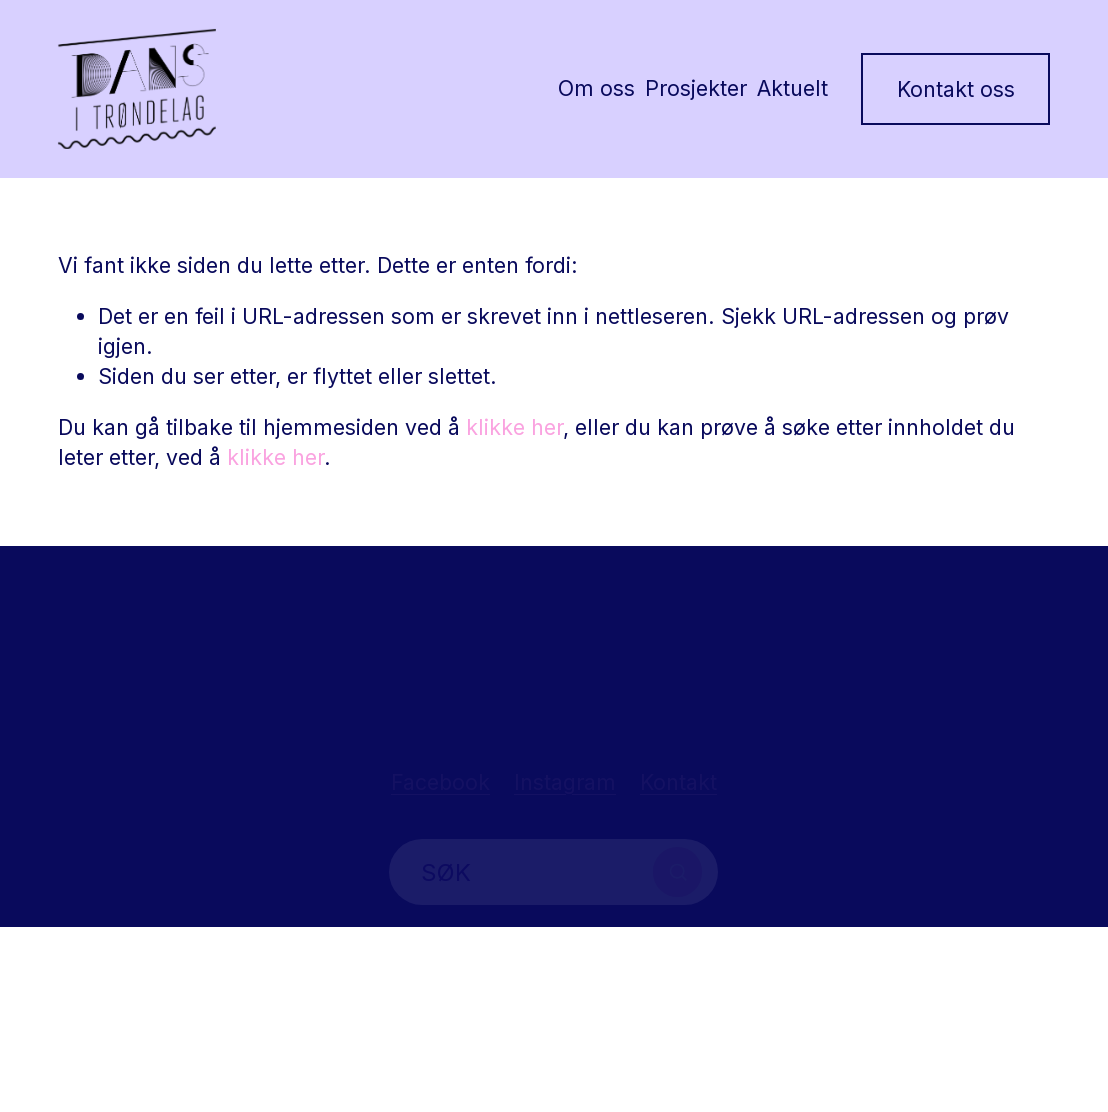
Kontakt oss (956, 89)
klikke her (514, 427)
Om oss (596, 88)
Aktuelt (792, 88)
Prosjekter (696, 88)
